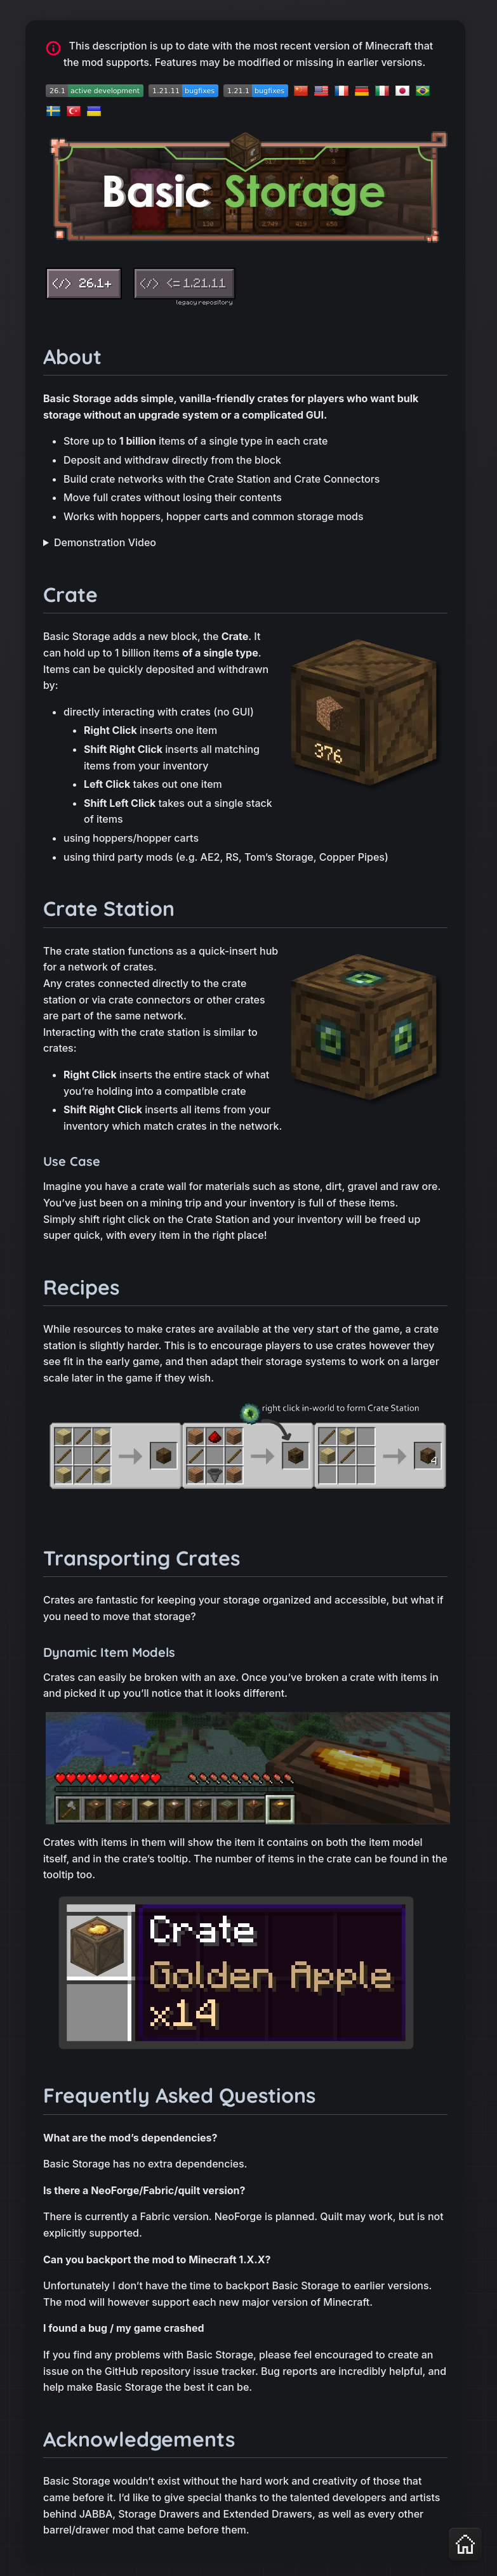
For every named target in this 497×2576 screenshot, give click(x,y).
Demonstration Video (105, 542)
